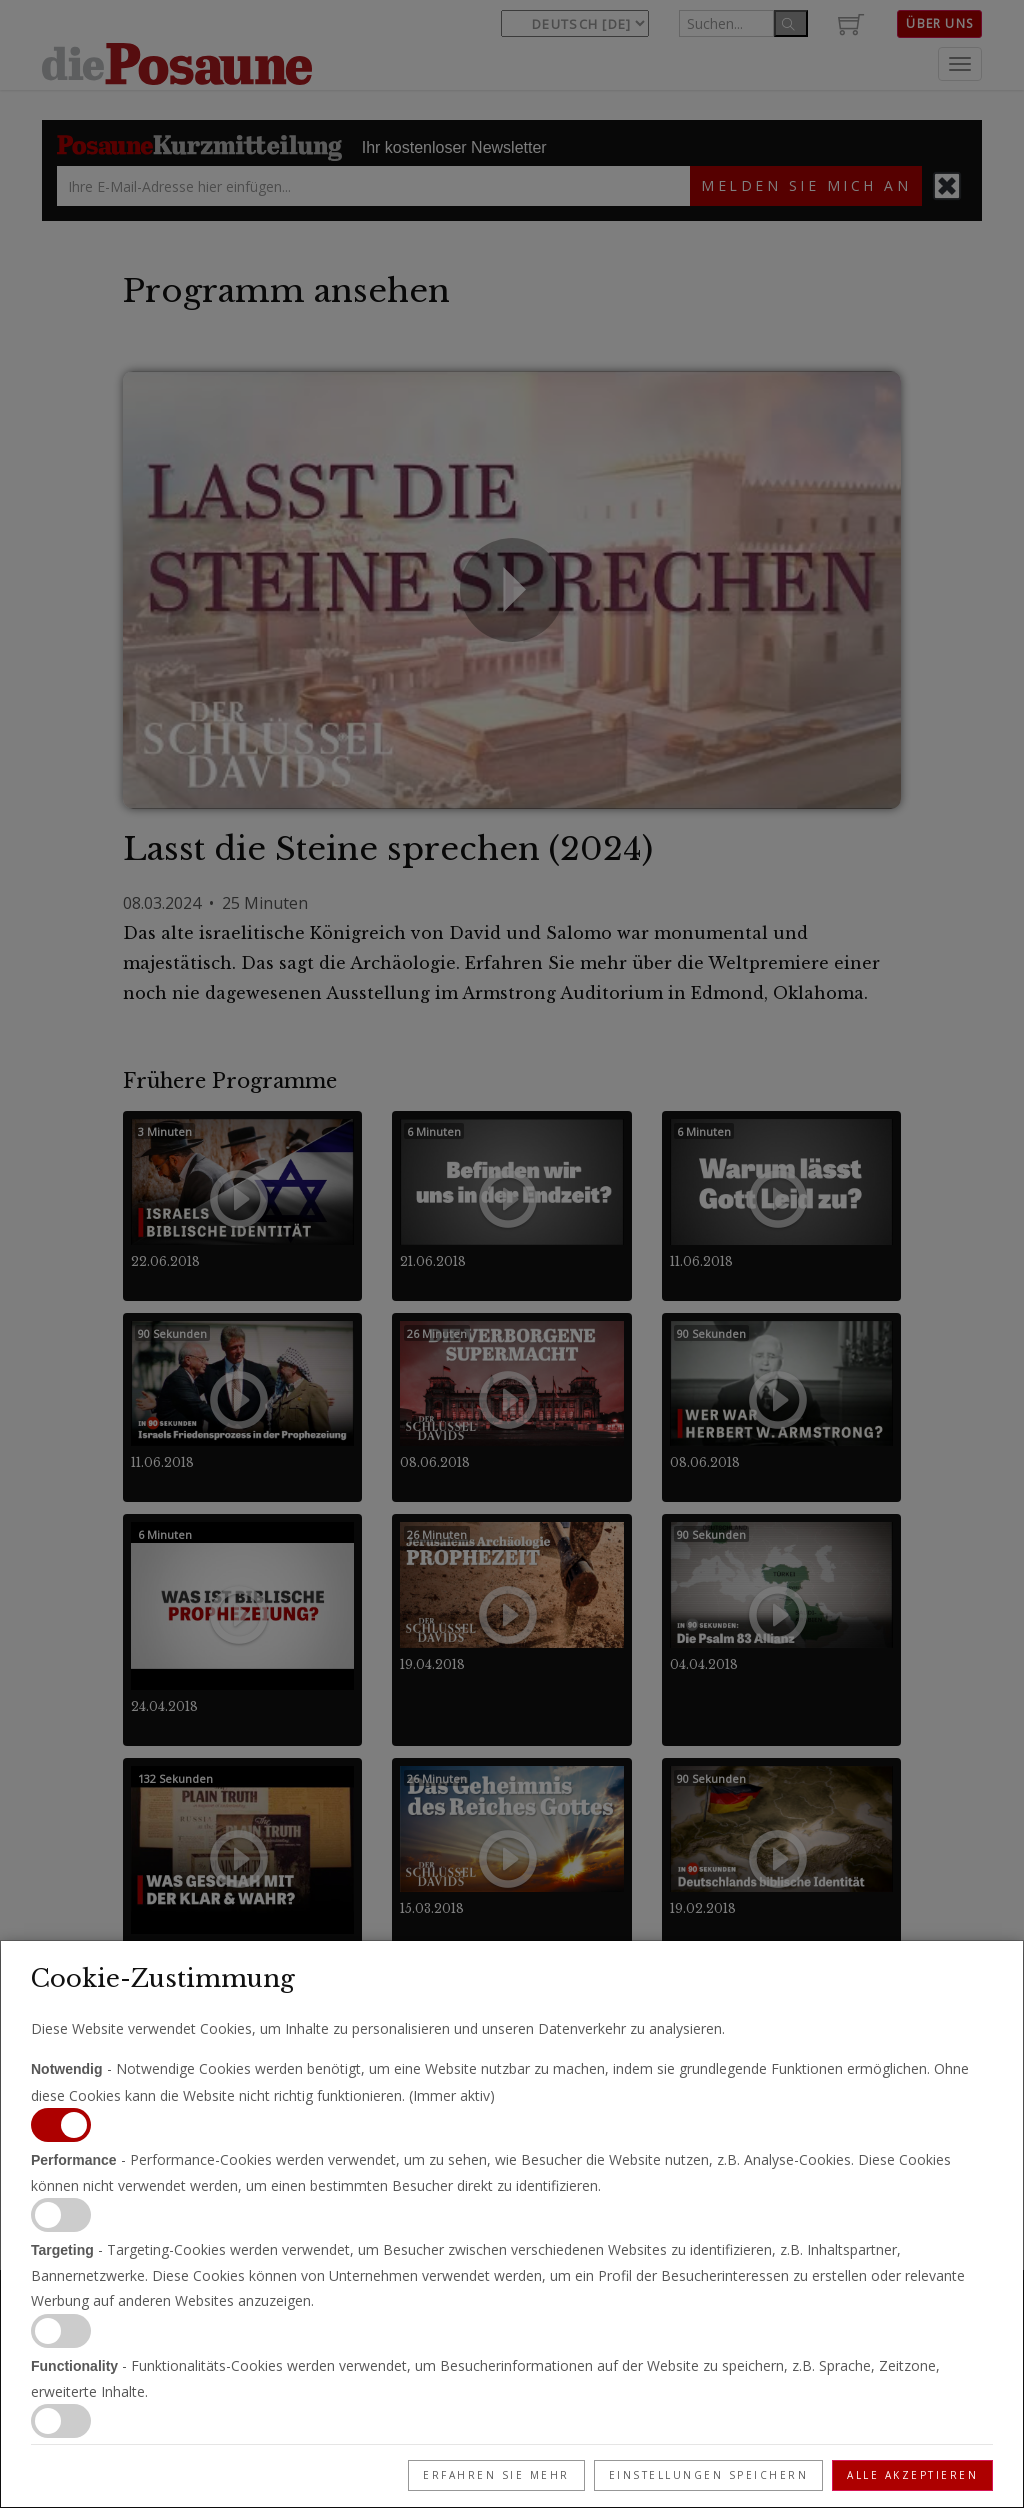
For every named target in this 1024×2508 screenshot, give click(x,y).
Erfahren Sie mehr (496, 2475)
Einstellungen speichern (709, 2475)
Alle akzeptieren (912, 2475)
